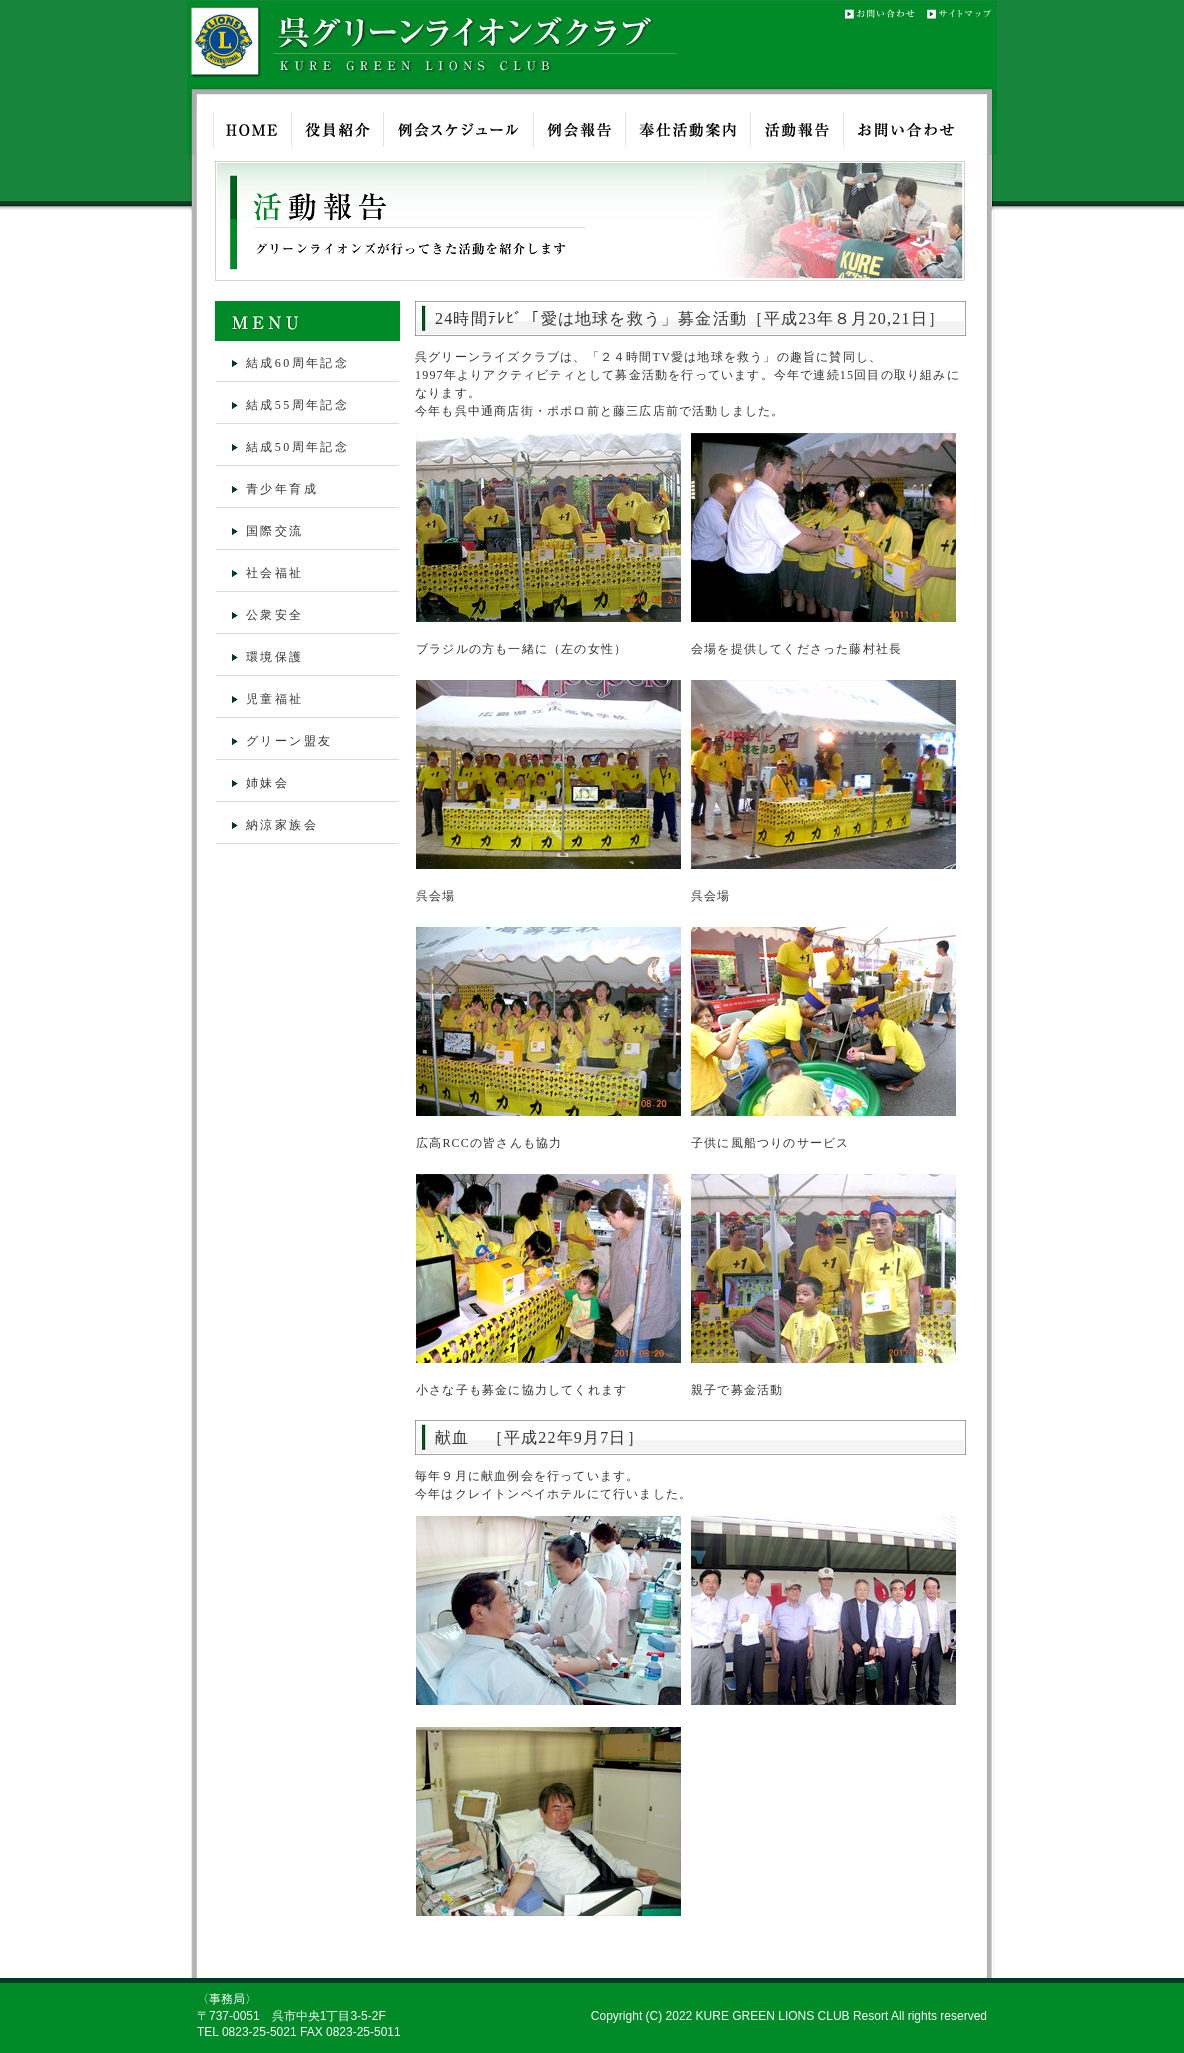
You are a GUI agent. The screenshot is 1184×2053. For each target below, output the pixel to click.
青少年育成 (282, 489)
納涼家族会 (282, 825)
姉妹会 (267, 783)
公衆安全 (275, 615)
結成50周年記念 (297, 447)
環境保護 (275, 657)
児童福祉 (275, 699)
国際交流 (275, 531)
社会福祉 (275, 573)
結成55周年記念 (297, 405)
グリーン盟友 (289, 741)
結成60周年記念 (297, 363)
